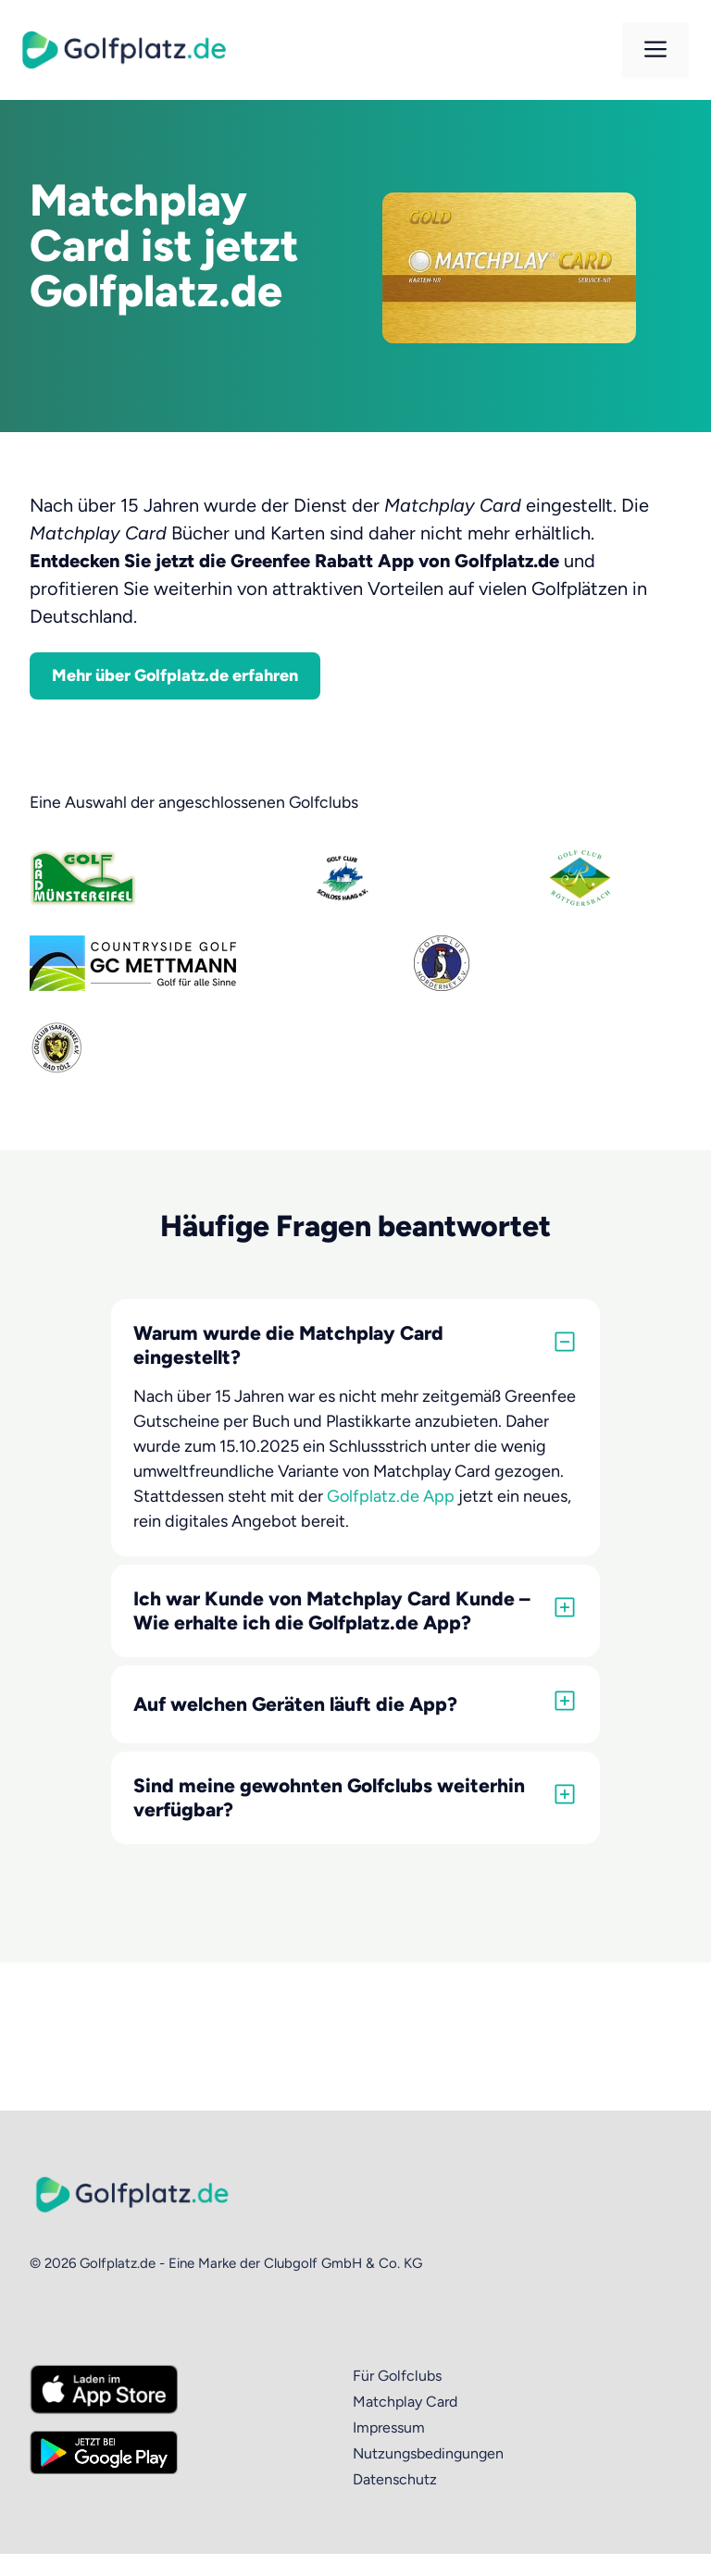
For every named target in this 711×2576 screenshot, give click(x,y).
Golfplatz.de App (391, 1496)
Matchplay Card (405, 2401)
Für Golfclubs (397, 2375)
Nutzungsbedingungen (428, 2453)
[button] (355, 1345)
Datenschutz (395, 2479)
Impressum (389, 2427)
